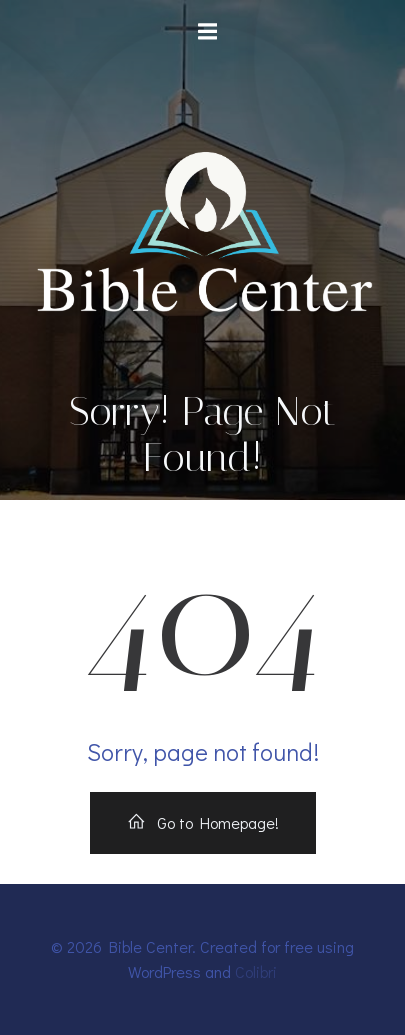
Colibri (256, 971)
